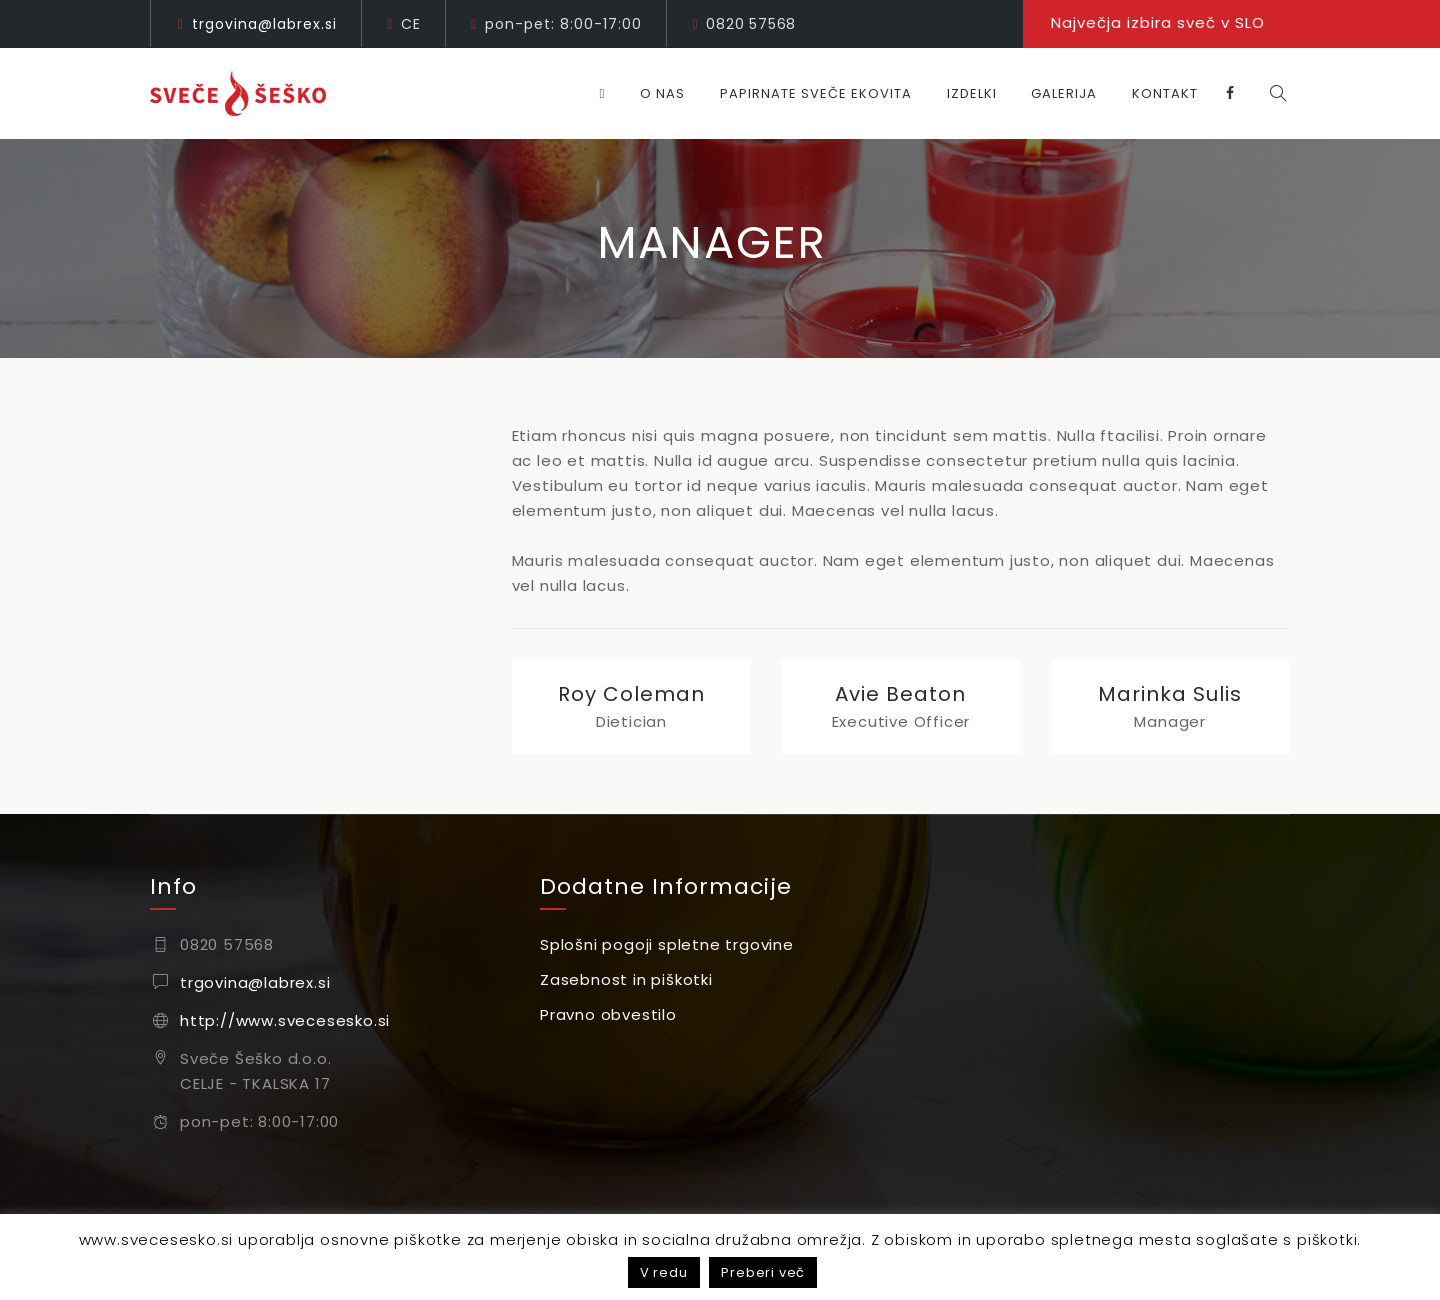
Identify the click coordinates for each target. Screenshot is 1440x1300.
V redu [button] (664, 1272)
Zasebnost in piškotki (626, 979)
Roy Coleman (631, 694)
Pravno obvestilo (608, 1014)
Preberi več (763, 1272)
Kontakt (1174, 93)
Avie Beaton (900, 694)
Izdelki (981, 93)
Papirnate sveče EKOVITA (825, 93)
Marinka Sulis (1170, 694)
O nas (671, 93)
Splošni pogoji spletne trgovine (667, 944)
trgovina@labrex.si (264, 24)
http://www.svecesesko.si (285, 1020)
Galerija (1073, 93)
